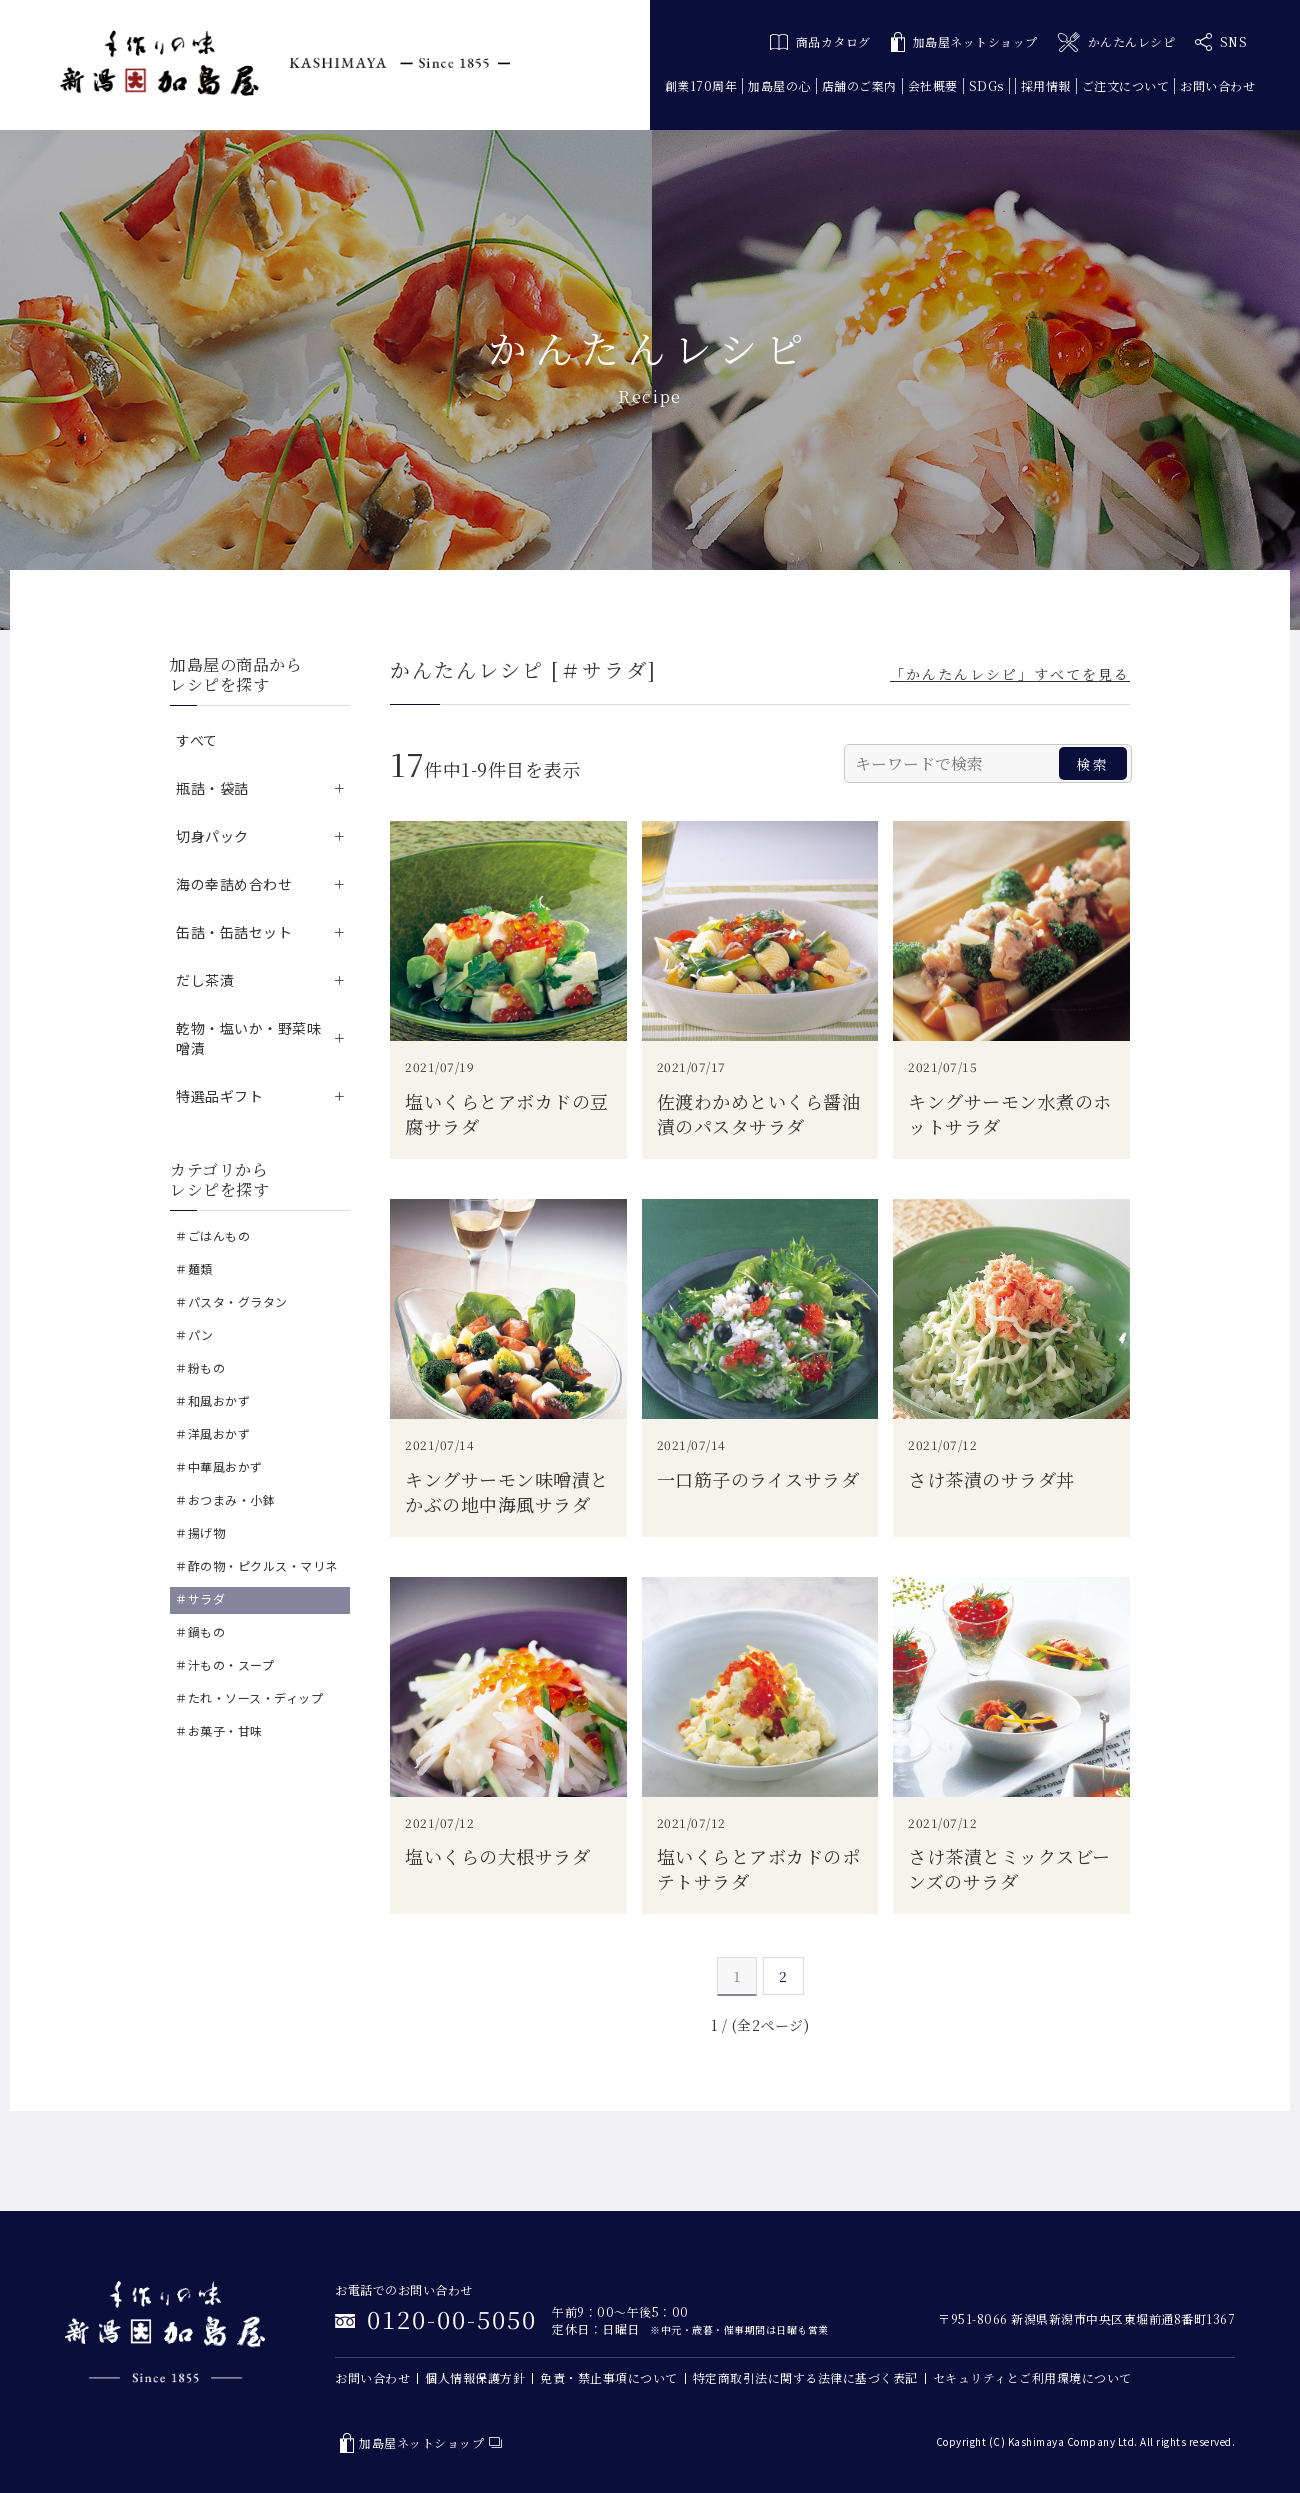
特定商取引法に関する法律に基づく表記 (805, 2377)
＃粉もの (200, 1367)
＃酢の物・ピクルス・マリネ (256, 1565)
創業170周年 (701, 85)
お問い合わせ (1217, 85)
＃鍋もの (200, 1631)
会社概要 (933, 85)
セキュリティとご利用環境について (1032, 2377)
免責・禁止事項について (609, 2377)
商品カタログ (820, 41)
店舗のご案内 (859, 85)
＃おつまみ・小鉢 (225, 1499)
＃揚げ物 (200, 1532)
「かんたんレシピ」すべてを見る (1010, 674)
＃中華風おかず (219, 1466)
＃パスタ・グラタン (231, 1301)
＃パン (194, 1334)
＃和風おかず (212, 1400)
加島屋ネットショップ (964, 42)
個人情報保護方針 (475, 2377)
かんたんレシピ (1116, 42)
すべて (197, 740)
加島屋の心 (779, 85)
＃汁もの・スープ (224, 1664)
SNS (1221, 42)
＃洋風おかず (212, 1433)
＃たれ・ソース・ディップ (249, 1697)
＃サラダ (200, 1598)
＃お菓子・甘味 (219, 1730)
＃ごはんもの (212, 1235)
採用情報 (1046, 85)
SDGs (986, 85)
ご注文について (1126, 85)
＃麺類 (194, 1268)
